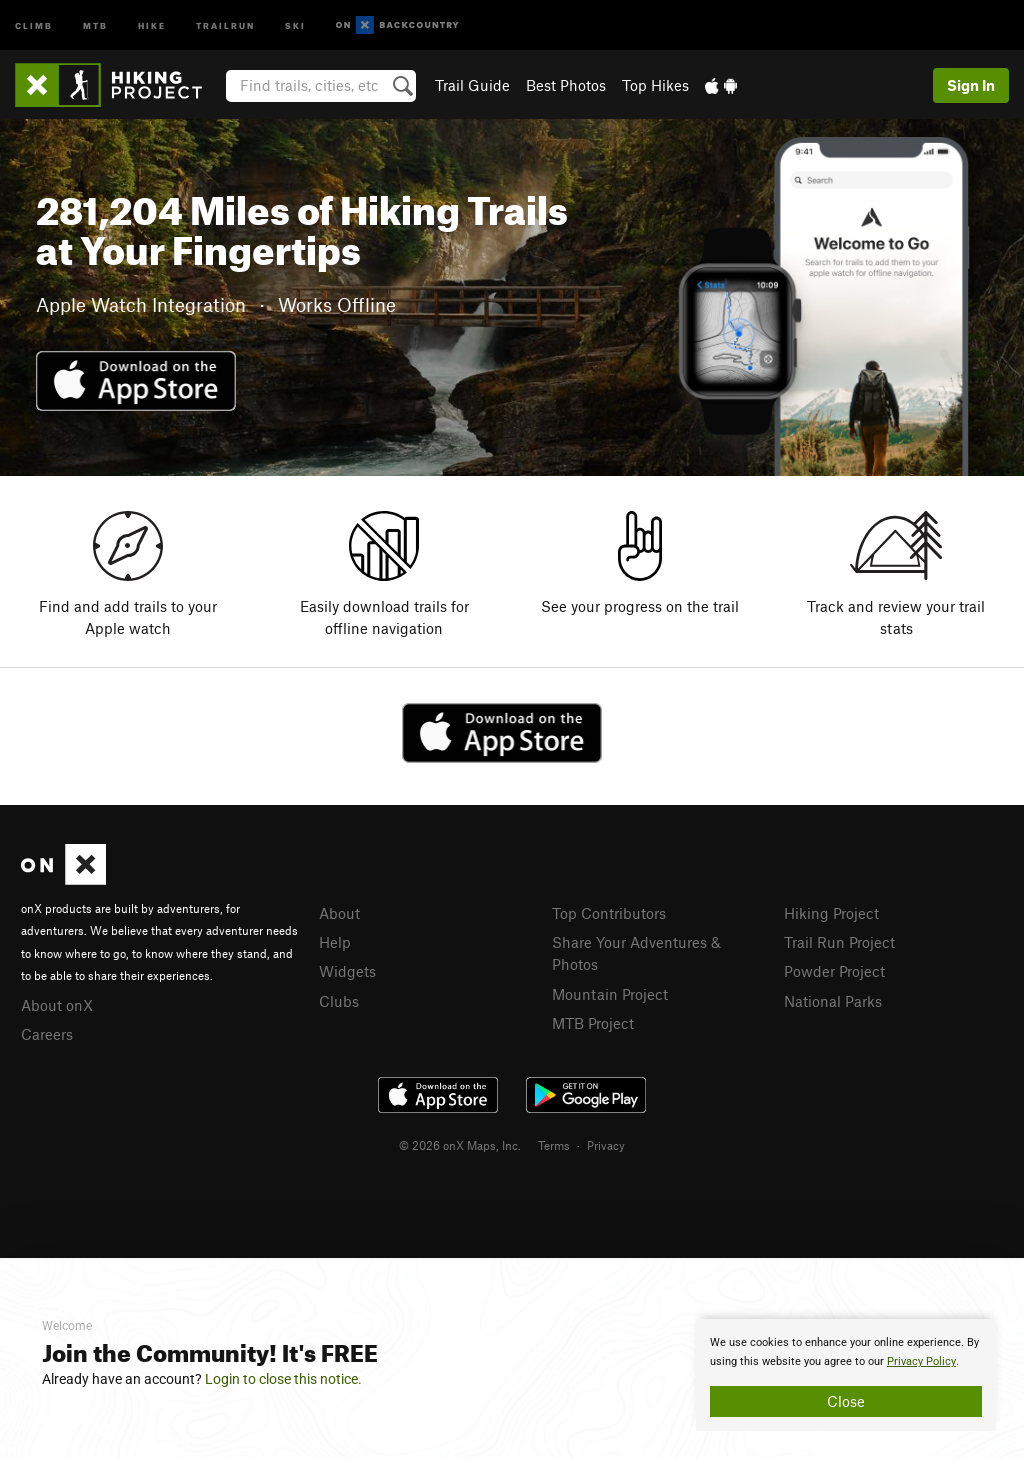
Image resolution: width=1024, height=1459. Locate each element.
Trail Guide (472, 85)
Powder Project (834, 971)
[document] (846, 1375)
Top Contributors (609, 913)
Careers (47, 1034)
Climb (34, 24)
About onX (57, 1005)
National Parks (833, 1001)
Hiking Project (831, 913)
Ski (295, 24)
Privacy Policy (921, 1361)
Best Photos (566, 85)
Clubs (339, 1001)
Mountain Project (610, 994)
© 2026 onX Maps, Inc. (460, 1145)
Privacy (606, 1145)
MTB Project (593, 1023)
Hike (152, 24)
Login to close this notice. (283, 1379)
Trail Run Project (839, 942)
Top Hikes (655, 85)
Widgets (347, 971)
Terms (554, 1145)
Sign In (971, 85)
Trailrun (225, 24)
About (339, 913)
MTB (95, 24)
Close (846, 1401)
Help (335, 942)
